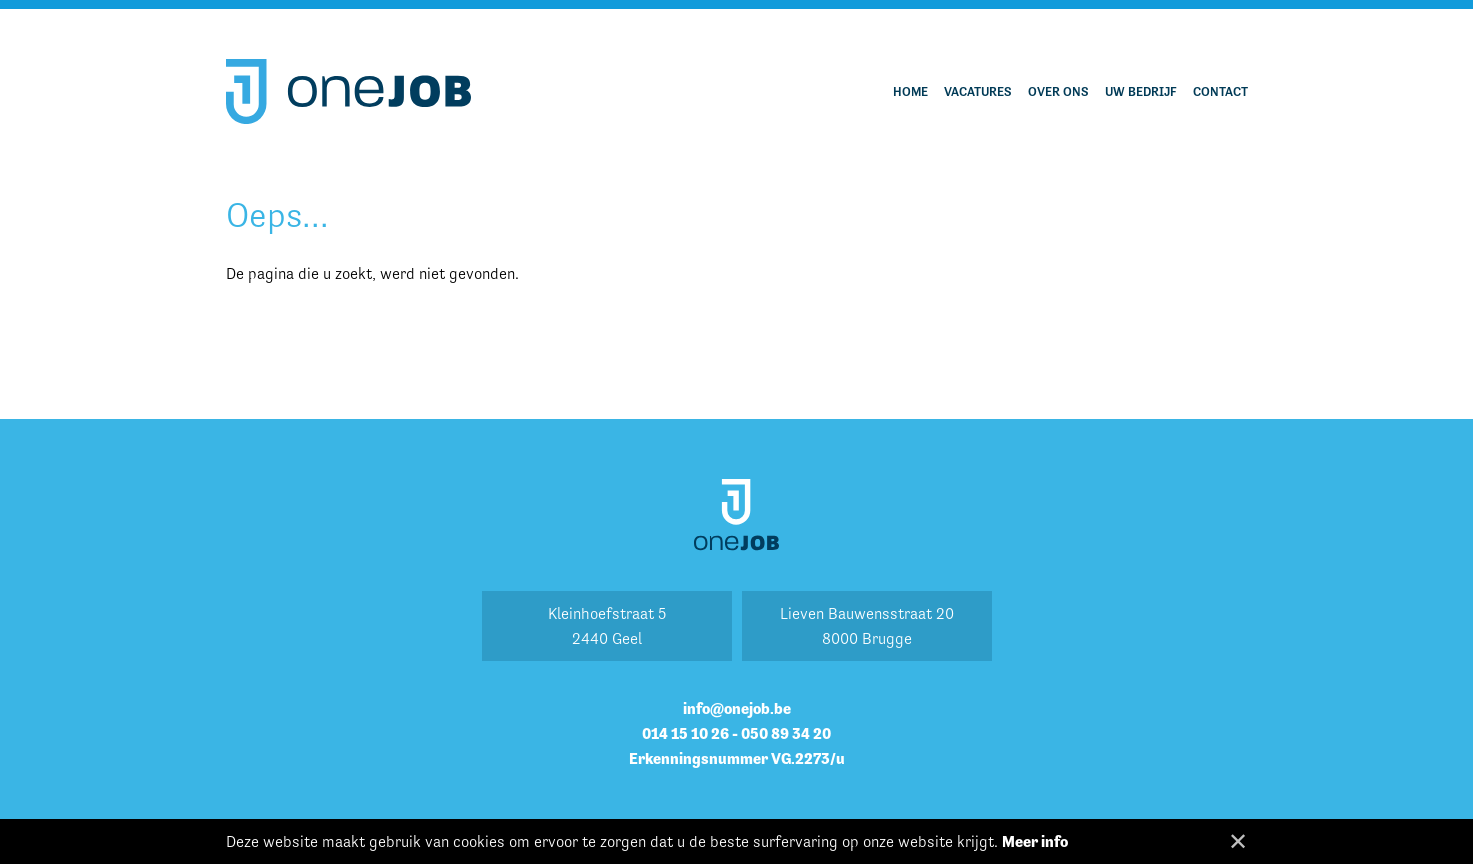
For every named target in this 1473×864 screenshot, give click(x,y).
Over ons (1058, 91)
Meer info (1035, 841)
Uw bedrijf (1141, 91)
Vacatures (978, 91)
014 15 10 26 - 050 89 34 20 (736, 733)
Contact (1220, 91)
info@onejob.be (737, 708)
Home (910, 91)
